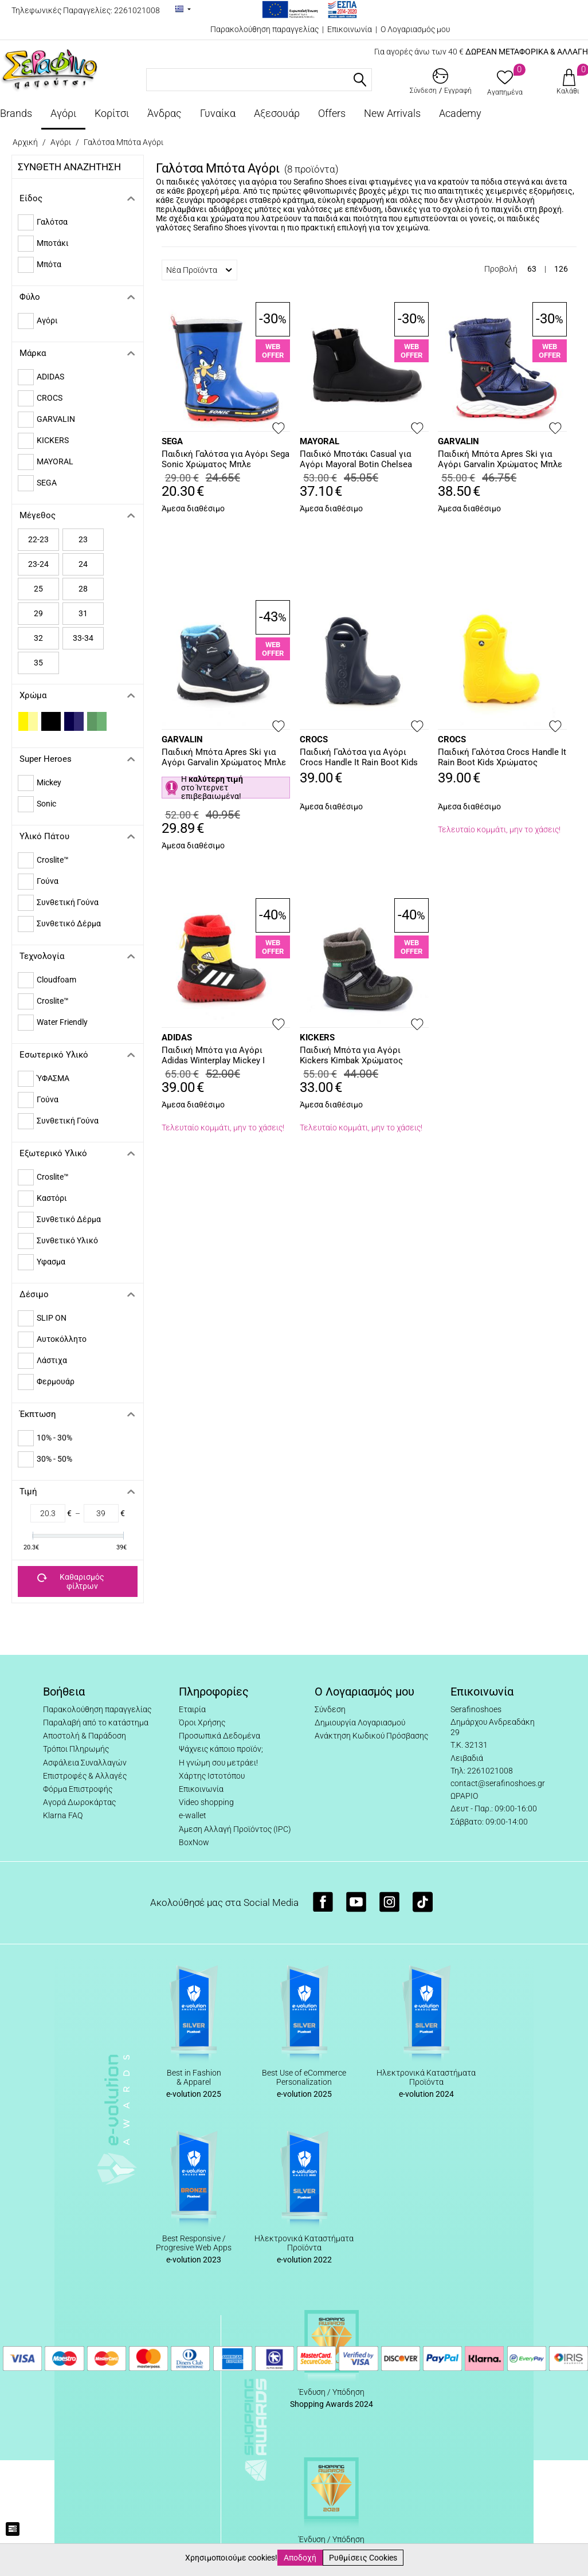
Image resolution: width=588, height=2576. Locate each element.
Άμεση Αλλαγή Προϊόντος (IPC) (235, 1829)
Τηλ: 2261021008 (481, 1770)
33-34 (83, 638)
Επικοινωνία (349, 29)
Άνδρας (164, 113)
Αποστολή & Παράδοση (84, 1735)
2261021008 (137, 10)
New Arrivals (392, 113)
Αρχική (25, 142)
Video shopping (206, 1802)
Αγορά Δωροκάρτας (79, 1802)
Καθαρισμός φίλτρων (70, 1581)
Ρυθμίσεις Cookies (363, 2557)
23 (83, 539)
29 (38, 613)
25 (38, 588)
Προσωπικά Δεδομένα (219, 1735)
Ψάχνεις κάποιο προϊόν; (221, 1748)
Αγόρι (63, 113)
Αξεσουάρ (277, 113)
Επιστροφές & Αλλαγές (85, 1775)
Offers (332, 113)
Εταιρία (192, 1709)
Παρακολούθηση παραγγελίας (264, 29)
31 (83, 613)
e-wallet (192, 1815)
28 (83, 588)
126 (561, 268)
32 (38, 638)
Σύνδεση (330, 1709)
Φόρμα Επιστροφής (77, 1789)
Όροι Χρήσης (202, 1722)
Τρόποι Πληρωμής (76, 1748)
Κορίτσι (112, 113)
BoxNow (194, 1842)
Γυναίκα (218, 113)
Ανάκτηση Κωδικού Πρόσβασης (371, 1735)
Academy (460, 113)
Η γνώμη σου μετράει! (218, 1762)
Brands (16, 113)
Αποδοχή (300, 2557)
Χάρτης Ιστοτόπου (212, 1775)
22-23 (38, 539)
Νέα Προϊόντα (199, 270)
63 (531, 268)
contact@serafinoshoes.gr (497, 1783)
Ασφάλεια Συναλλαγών (85, 1762)
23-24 (38, 564)
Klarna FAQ (63, 1815)
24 (83, 564)
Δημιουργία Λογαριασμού (360, 1722)
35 (38, 662)
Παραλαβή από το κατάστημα (95, 1722)
